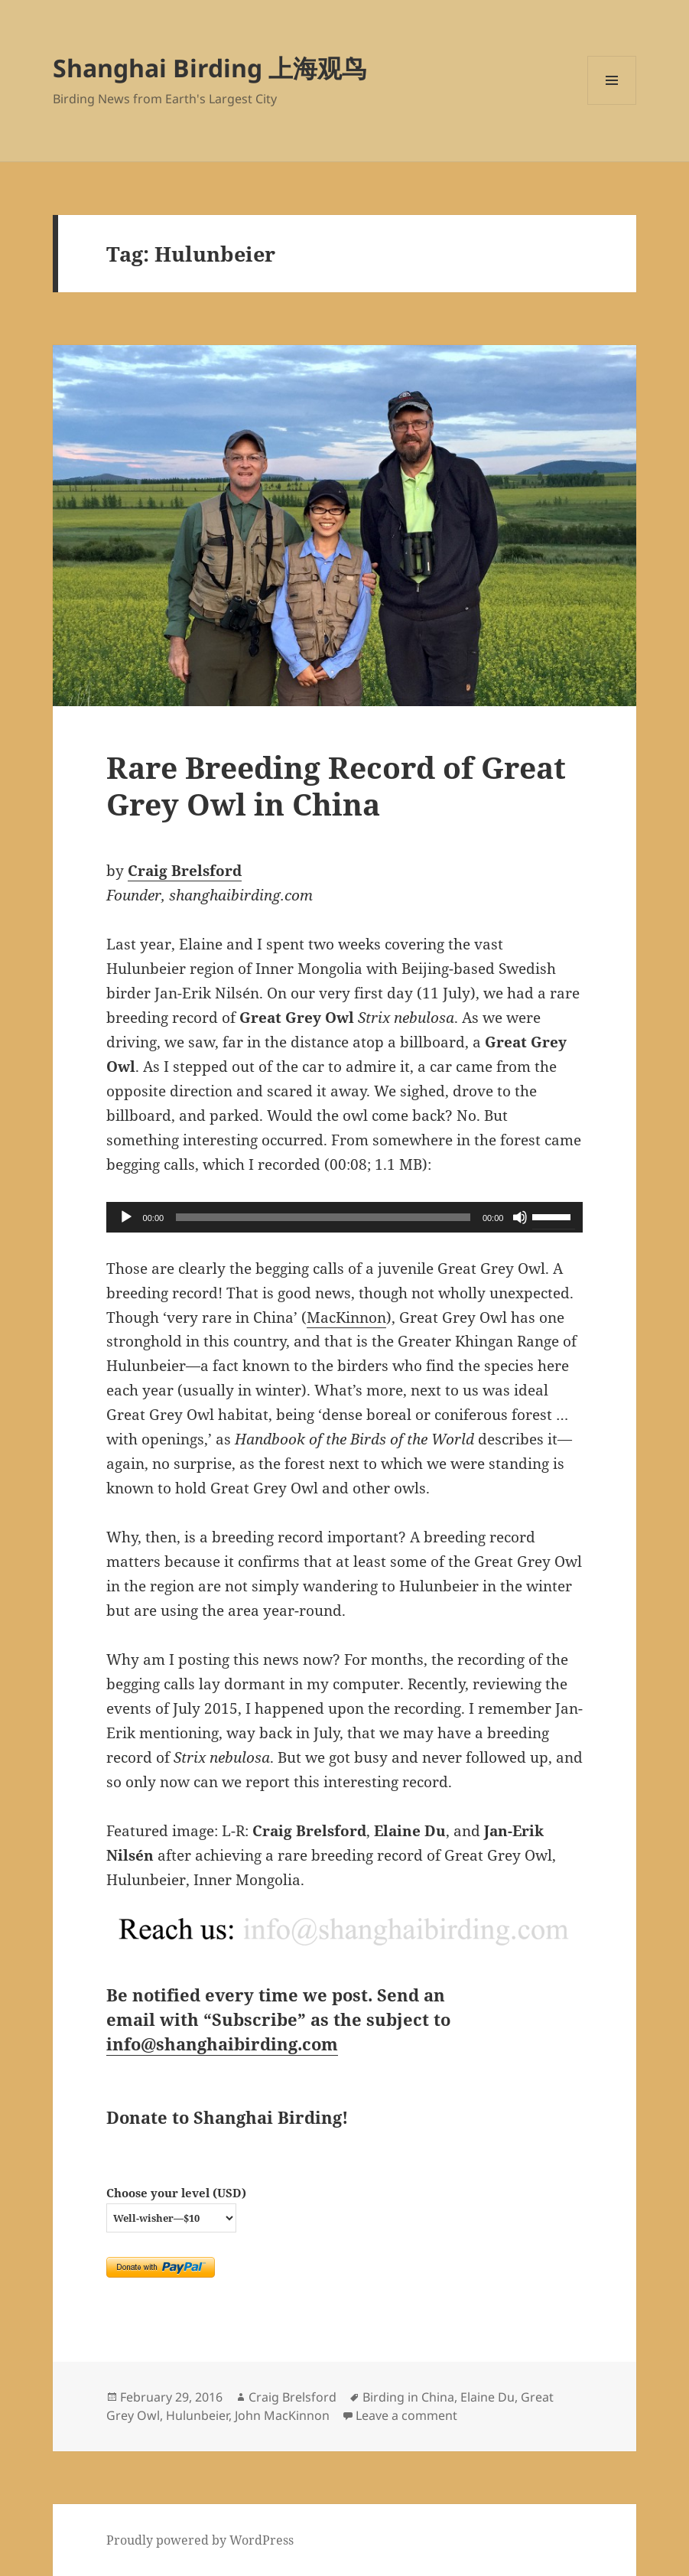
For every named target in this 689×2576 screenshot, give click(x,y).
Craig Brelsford (185, 871)
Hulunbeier (197, 2415)
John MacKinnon (282, 2415)
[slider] (323, 1217)
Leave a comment (406, 2415)
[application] (344, 1217)
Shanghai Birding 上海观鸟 (209, 67)
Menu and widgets (612, 104)
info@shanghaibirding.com (222, 2043)
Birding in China (408, 2397)
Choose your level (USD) (176, 2192)
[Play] (126, 1217)
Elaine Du (487, 2397)
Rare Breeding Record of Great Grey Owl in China (336, 785)
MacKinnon (346, 1317)
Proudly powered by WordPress (200, 2540)
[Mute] (520, 1217)
